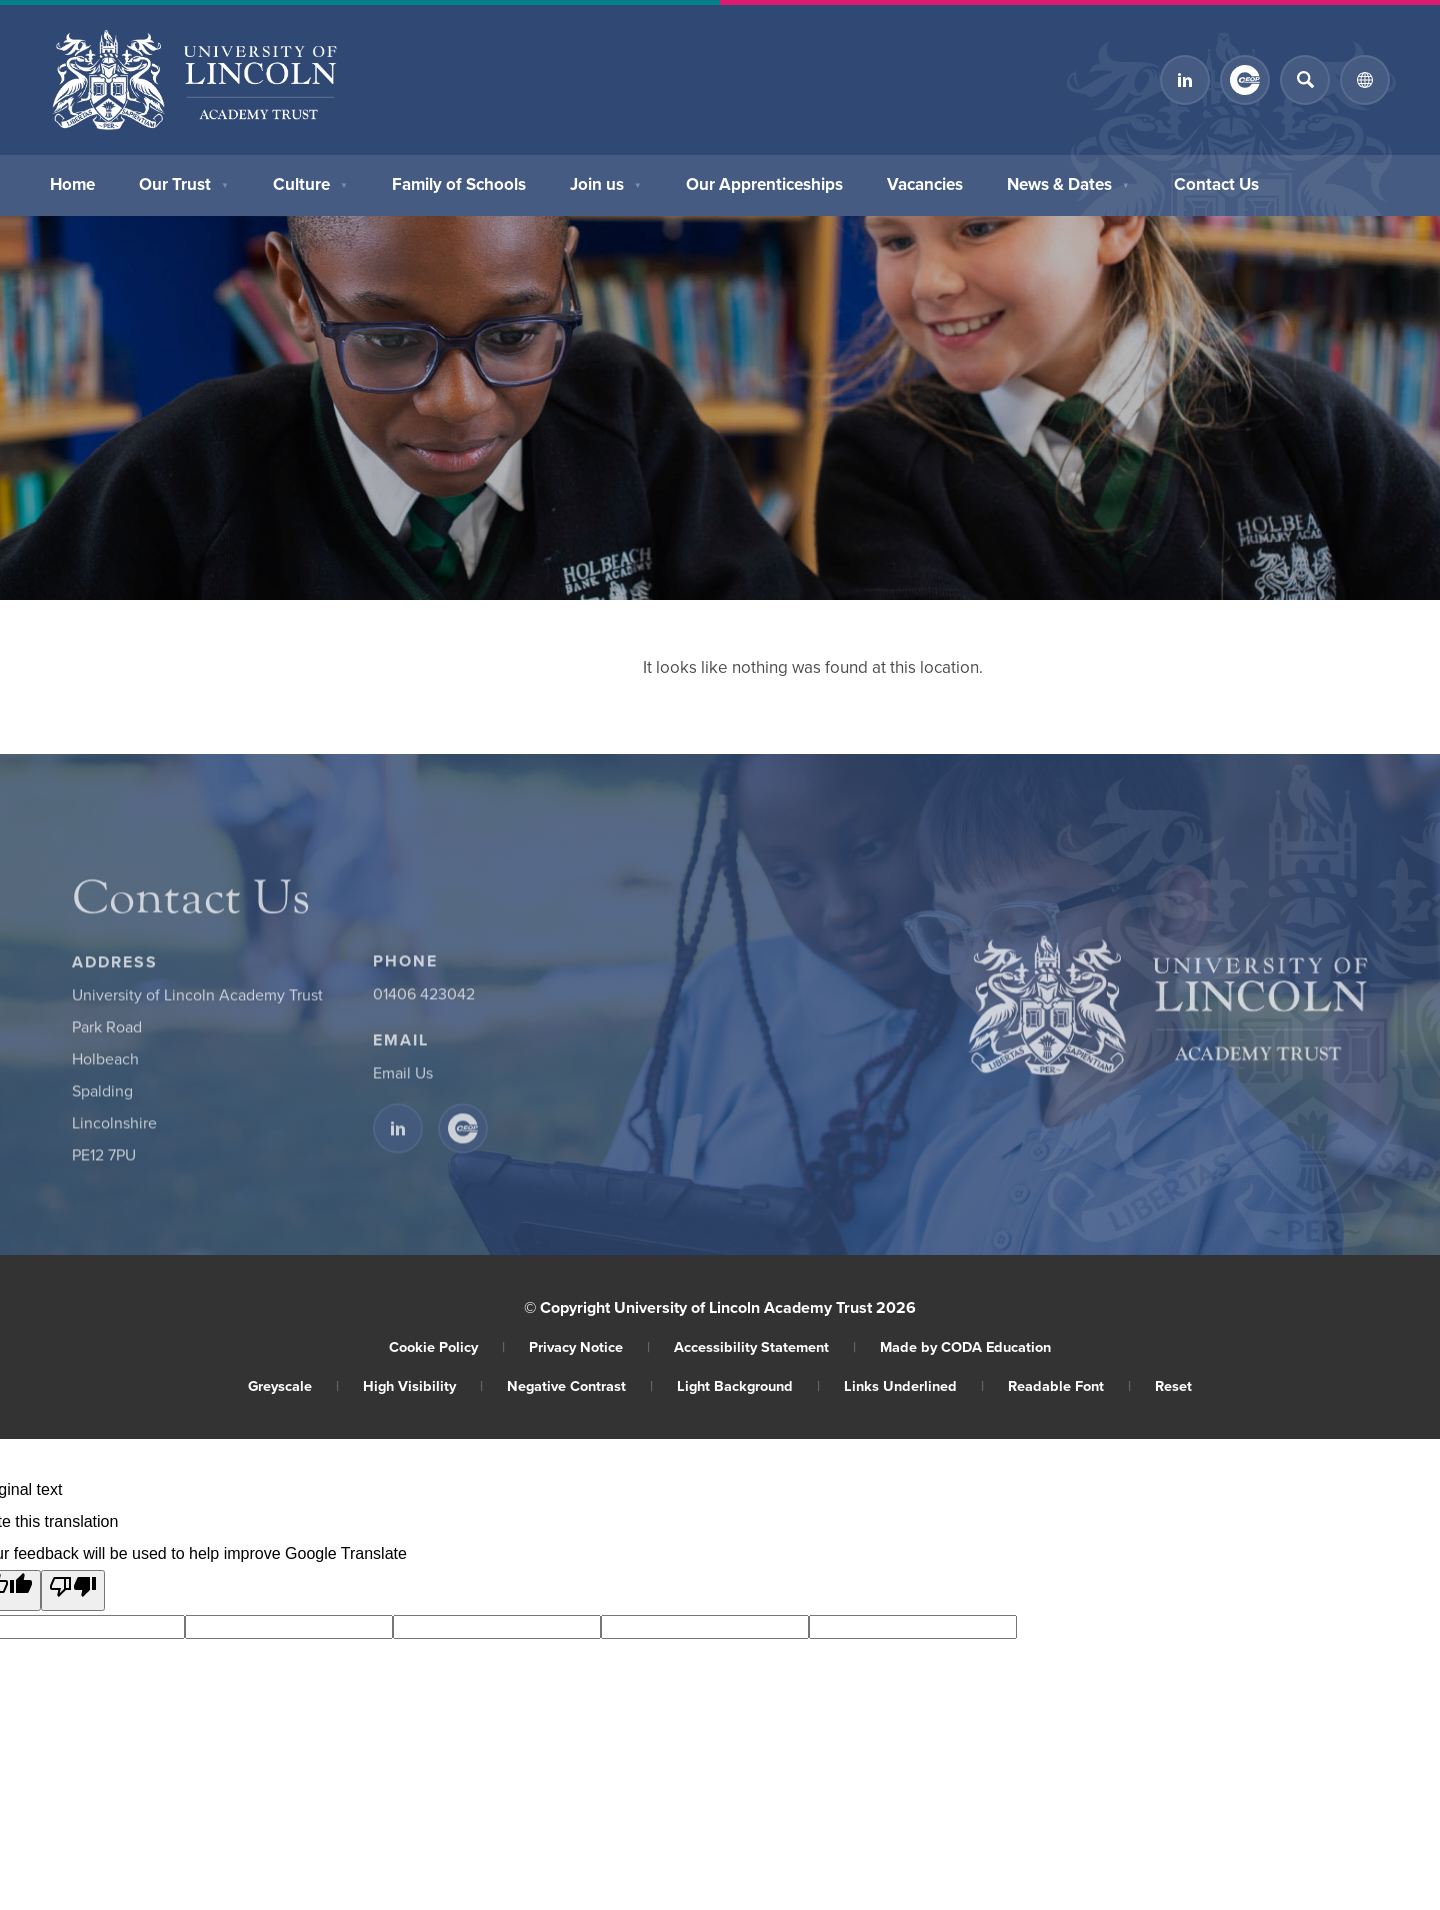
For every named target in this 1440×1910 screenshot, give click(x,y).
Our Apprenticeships (764, 182)
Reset (1173, 1385)
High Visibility (423, 1385)
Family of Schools (459, 182)
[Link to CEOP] (1245, 80)
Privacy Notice (589, 1346)
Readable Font (1069, 1385)
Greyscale (293, 1385)
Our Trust (184, 182)
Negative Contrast (580, 1385)
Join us (606, 182)
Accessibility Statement (765, 1346)
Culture (310, 182)
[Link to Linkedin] (1185, 80)
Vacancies (925, 182)
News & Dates (1068, 182)
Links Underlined (914, 1385)
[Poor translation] (73, 1590)
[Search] (1305, 80)
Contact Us (1216, 182)
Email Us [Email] (403, 1078)
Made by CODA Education (965, 1346)
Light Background (748, 1385)
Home (72, 182)
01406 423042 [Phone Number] (424, 999)
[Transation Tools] (1365, 80)
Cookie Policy (447, 1346)
